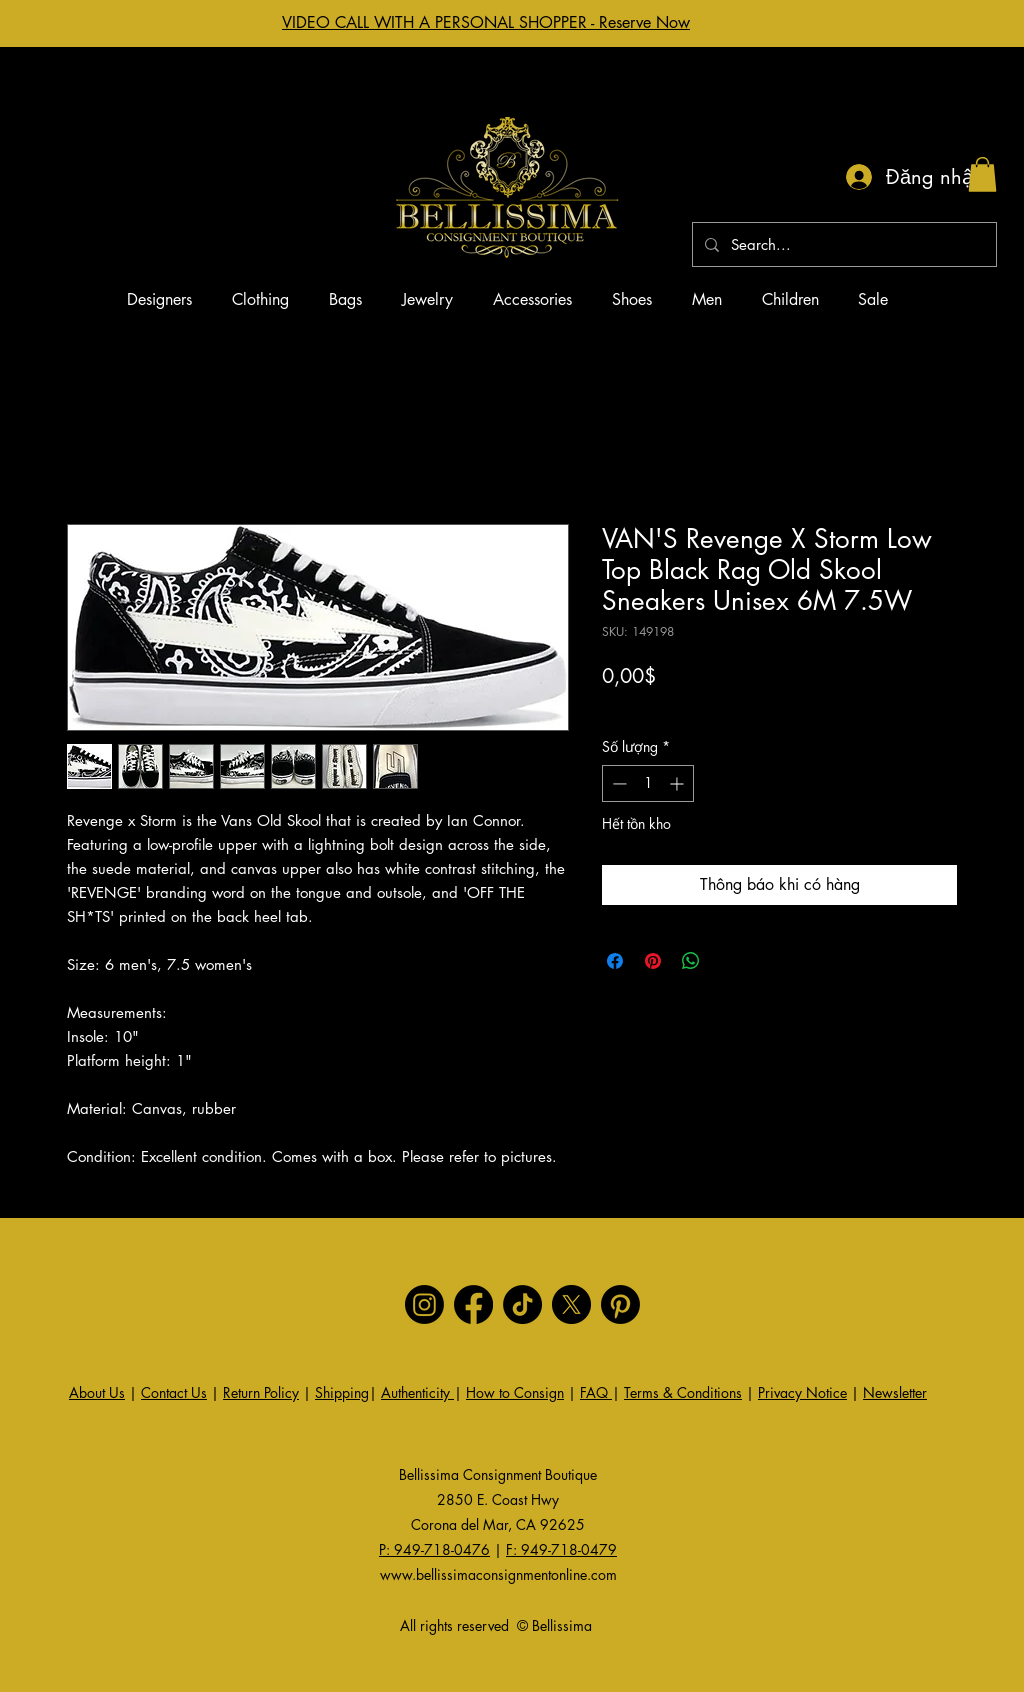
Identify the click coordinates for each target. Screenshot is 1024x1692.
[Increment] (678, 783)
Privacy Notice (802, 1392)
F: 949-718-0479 (561, 1549)
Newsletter (895, 1392)
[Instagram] (424, 1304)
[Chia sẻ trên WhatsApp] (691, 961)
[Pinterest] (620, 1304)
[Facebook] (473, 1304)
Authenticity (417, 1392)
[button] (982, 174)
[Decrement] (617, 783)
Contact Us (174, 1392)
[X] (571, 1304)
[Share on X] (729, 961)
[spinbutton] (648, 783)
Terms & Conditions (683, 1392)
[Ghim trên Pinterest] (653, 961)
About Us (97, 1392)
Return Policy (261, 1392)
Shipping (342, 1392)
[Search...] (842, 244)
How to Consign (515, 1392)
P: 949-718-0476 (434, 1549)
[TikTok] (522, 1304)
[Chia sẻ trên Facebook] (615, 961)
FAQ (596, 1392)
